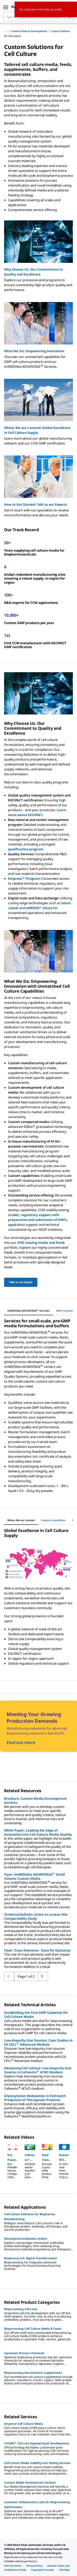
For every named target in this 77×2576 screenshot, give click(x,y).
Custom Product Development (29, 31)
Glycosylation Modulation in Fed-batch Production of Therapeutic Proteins (35, 2098)
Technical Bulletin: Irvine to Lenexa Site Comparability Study (35, 1916)
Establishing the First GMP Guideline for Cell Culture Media (36, 2015)
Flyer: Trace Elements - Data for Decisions (37, 1950)
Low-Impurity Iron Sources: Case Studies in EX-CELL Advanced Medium (38, 2042)
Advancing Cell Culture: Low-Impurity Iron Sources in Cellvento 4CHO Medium (37, 2070)
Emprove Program (24, 878)
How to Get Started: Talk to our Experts (35, 504)
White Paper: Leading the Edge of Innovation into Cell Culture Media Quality (38, 1832)
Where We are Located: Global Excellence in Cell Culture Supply (37, 430)
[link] (13, 2565)
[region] (38, 2160)
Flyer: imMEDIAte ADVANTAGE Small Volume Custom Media (34, 1876)
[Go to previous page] (43, 1976)
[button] (12, 2157)
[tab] (28, 1310)
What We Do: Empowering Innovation (34, 351)
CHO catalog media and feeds (41, 1242)
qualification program (25, 849)
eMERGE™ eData (39, 908)
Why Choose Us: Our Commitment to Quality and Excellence (33, 272)
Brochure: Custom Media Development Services (35, 1800)
